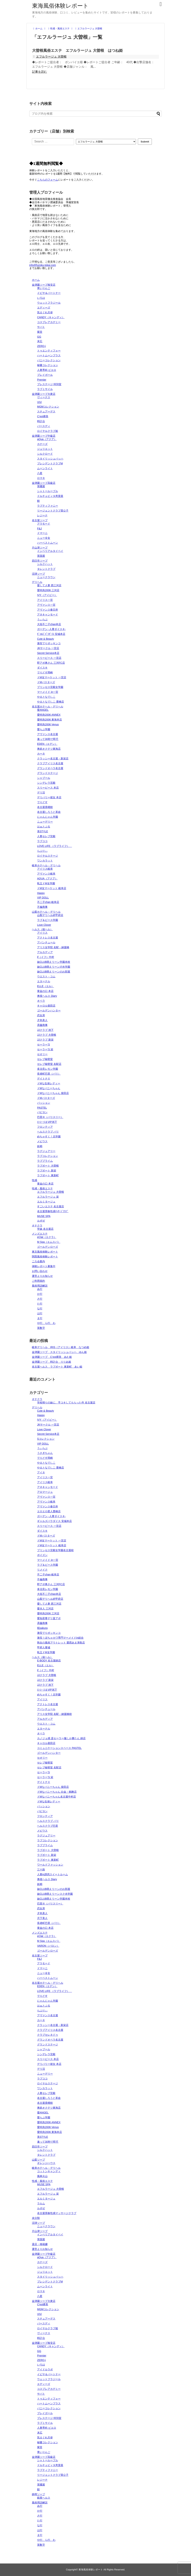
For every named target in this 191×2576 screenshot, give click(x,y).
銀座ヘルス (43, 2497)
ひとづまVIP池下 (47, 1121)
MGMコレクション (48, 406)
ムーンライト (45, 468)
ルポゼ (41, 1220)
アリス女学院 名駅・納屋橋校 (54, 1713)
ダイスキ (42, 667)
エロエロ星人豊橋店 (49, 1511)
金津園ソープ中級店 (43, 435)
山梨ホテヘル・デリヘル (46, 911)
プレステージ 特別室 (49, 384)
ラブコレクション (47, 1155)
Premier (41, 379)
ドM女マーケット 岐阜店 (51, 888)
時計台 (41, 421)
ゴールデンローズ (47, 1246)
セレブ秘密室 (45, 1059)
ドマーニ (42, 533)
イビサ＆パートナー (49, 292)
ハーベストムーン (47, 542)
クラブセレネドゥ (47, 2034)
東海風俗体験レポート (60, 6)
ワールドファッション (50, 1864)
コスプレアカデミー (49, 322)
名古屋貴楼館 (45, 807)
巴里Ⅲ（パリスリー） (50, 1117)
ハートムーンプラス (49, 355)
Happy (41, 893)
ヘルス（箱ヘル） (42, 929)
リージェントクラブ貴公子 (52, 510)
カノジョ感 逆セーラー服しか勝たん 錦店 (61, 1738)
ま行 (39, 1318)
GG (39, 336)
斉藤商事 (42, 1025)
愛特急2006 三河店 (48, 590)
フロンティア (45, 1126)
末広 (39, 341)
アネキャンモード (47, 614)
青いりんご (43, 288)
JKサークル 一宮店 (48, 648)
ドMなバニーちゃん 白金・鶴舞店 (57, 1791)
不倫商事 (42, 906)
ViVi (39, 402)
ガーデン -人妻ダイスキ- (51, 629)
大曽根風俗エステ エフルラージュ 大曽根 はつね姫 (77, 50)
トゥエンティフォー (49, 350)
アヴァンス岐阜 (46, 873)
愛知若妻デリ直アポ (49, 1618)
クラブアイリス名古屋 (50, 763)
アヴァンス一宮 (46, 604)
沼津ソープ (38, 573)
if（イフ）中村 (45, 957)
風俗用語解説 (40, 1285)
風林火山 (42, 2176)
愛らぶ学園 (43, 729)
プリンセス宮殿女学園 (50, 687)
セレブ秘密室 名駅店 (49, 1063)
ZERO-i (41, 346)
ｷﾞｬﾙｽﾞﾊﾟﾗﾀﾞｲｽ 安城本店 (51, 633)
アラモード (43, 523)
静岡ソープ (38, 2494)
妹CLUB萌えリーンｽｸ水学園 (53, 966)
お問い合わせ (40, 1271)
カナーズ (42, 444)
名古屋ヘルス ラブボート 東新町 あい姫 (57, 1366)
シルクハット (45, 564)
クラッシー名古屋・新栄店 (52, 758)
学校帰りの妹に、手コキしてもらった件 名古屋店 (66, 1402)
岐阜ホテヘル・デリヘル (46, 865)
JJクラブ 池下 (45, 1029)
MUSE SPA (43, 1216)
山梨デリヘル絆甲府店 (50, 915)
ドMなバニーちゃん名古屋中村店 (56, 1796)
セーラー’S (43, 1044)
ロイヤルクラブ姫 (47, 430)
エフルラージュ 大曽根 (51, 56)
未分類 (36, 2217)
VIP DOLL (43, 897)
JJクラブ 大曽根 (46, 1034)
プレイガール (45, 374)
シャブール (43, 777)
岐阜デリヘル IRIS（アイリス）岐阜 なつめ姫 (60, 1347)
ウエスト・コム (46, 976)
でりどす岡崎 (45, 672)
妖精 (39, 1146)
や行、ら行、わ (46, 1323)
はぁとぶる (43, 826)
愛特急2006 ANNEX (48, 714)
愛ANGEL (42, 709)
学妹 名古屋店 (45, 1228)
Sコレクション (45, 1438)
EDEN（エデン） (47, 743)
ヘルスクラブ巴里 (47, 1825)
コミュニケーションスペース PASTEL (59, 1747)
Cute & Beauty (45, 638)
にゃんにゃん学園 (47, 816)
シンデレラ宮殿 (46, 782)
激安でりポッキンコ (49, 643)
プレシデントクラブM (50, 463)
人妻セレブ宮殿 (46, 836)
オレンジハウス (46, 2163)
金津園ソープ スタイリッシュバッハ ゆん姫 (59, 1352)
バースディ (43, 426)
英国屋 (41, 555)
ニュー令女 (43, 537)
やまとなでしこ (46, 696)
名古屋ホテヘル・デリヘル (47, 706)
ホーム (36, 279)
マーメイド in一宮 (47, 691)
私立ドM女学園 (46, 883)
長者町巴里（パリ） (49, 1073)
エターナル (43, 981)
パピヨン (42, 1112)
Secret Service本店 (48, 653)
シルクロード (45, 453)
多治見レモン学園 (47, 1068)
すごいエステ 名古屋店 (50, 1206)
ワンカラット (45, 860)
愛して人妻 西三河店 (49, 585)
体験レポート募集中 (43, 1266)
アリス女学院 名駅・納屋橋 (53, 947)
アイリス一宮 (45, 599)
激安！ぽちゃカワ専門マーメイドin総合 (60, 1637)
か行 (39, 1293)
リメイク (42, 1569)
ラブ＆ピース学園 (47, 919)
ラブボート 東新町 (48, 1175)
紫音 (39, 331)
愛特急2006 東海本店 (49, 719)
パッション (43, 1102)
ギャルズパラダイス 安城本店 (54, 1521)
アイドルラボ (45, 2369)
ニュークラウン (46, 577)
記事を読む (39, 71)
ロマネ (41, 478)
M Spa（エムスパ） (48, 1241)
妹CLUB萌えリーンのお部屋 (53, 971)
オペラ (41, 1000)
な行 (39, 1308)
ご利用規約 (38, 1280)
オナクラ (37, 1225)
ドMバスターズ (46, 682)
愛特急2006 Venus (48, 724)
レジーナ (42, 515)
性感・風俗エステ (42, 1188)
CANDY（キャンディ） (51, 317)
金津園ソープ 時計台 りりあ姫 (51, 1361)
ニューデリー (45, 821)
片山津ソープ (40, 547)
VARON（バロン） (48, 1945)
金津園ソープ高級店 (43, 482)
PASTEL (42, 1107)
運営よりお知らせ (42, 1275)
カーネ (41, 753)
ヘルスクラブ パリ (48, 1131)
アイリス (42, 932)
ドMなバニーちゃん (48, 1088)
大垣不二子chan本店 (49, 624)
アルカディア (45, 952)
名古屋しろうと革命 (49, 811)
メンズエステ (40, 1233)
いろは (41, 297)
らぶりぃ (42, 850)
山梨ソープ (38, 2159)
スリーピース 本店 (48, 787)
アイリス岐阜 (45, 868)
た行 (39, 1303)
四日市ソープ (40, 560)
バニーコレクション (49, 360)
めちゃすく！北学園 (49, 1136)
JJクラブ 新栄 (45, 1039)
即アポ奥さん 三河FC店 (51, 662)
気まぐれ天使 (45, 312)
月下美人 (42, 1918)
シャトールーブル (47, 491)
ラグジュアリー (46, 1151)
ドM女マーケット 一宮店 (51, 677)
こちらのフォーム (47, 179)
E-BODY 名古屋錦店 (49, 1660)
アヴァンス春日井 (47, 609)
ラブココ (42, 841)
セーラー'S (43, 1772)
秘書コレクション (47, 365)
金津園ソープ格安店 (43, 284)
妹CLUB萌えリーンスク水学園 (55, 1893)
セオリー (42, 1054)
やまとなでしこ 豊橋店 (50, 701)
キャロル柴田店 (46, 1005)
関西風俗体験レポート (45, 1256)
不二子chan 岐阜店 (48, 902)
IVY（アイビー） (47, 595)
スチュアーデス (46, 411)
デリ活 (41, 792)
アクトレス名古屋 (47, 937)
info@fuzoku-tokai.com (42, 265)
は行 (39, 1313)
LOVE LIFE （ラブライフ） (54, 845)
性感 (34, 1180)
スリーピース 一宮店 (49, 657)
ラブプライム (45, 1160)
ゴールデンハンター (49, 1010)
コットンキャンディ (49, 2171)
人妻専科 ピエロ (46, 369)
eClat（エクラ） (46, 1237)
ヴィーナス (43, 397)
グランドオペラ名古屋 (50, 768)
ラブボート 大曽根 (48, 1165)
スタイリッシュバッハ (50, 458)
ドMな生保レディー (48, 1083)
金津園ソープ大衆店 (43, 393)
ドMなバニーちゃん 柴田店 (53, 1093)
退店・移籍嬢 (40, 2244)
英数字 (41, 1327)
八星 (39, 473)
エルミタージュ (46, 1201)
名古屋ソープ (40, 520)
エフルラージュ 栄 (48, 1196)
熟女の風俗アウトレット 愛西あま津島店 (61, 1642)
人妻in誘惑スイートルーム (52, 1874)
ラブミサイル (45, 389)
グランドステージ (47, 773)
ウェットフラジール (49, 302)
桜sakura (42, 1627)
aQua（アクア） (47, 439)
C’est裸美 (42, 416)
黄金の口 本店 (45, 991)
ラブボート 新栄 (46, 1170)
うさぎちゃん (45, 1452)
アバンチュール (46, 942)
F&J (39, 528)
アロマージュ (45, 1491)
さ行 (39, 1298)
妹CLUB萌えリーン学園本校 (53, 961)
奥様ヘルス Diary (47, 995)
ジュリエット (45, 448)
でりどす (42, 802)
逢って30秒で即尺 (47, 739)
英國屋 (41, 486)
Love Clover (44, 924)
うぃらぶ (42, 619)
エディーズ (43, 307)
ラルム (41, 2203)
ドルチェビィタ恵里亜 (50, 495)
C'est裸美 (42, 2304)
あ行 (39, 1289)
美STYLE (42, 831)
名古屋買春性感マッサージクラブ (56, 2213)
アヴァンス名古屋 (47, 734)
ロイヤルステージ (47, 855)
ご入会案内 (38, 1261)
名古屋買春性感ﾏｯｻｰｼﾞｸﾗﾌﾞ (52, 1211)
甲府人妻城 (43, 1647)
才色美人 (42, 1020)
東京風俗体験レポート (45, 1251)
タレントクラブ (46, 568)
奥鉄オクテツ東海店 (49, 748)
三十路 (41, 1869)
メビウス (42, 1141)
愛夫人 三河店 (45, 1608)
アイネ (41, 1472)
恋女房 (41, 1015)
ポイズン (42, 1555)
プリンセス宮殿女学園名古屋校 (55, 1550)
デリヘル (37, 581)
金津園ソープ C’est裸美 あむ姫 (52, 1356)
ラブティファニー (47, 505)
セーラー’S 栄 (45, 1049)
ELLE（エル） (45, 986)
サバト (41, 326)
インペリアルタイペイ (50, 550)
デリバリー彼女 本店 (49, 797)
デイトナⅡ (43, 1078)
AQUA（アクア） (47, 878)
